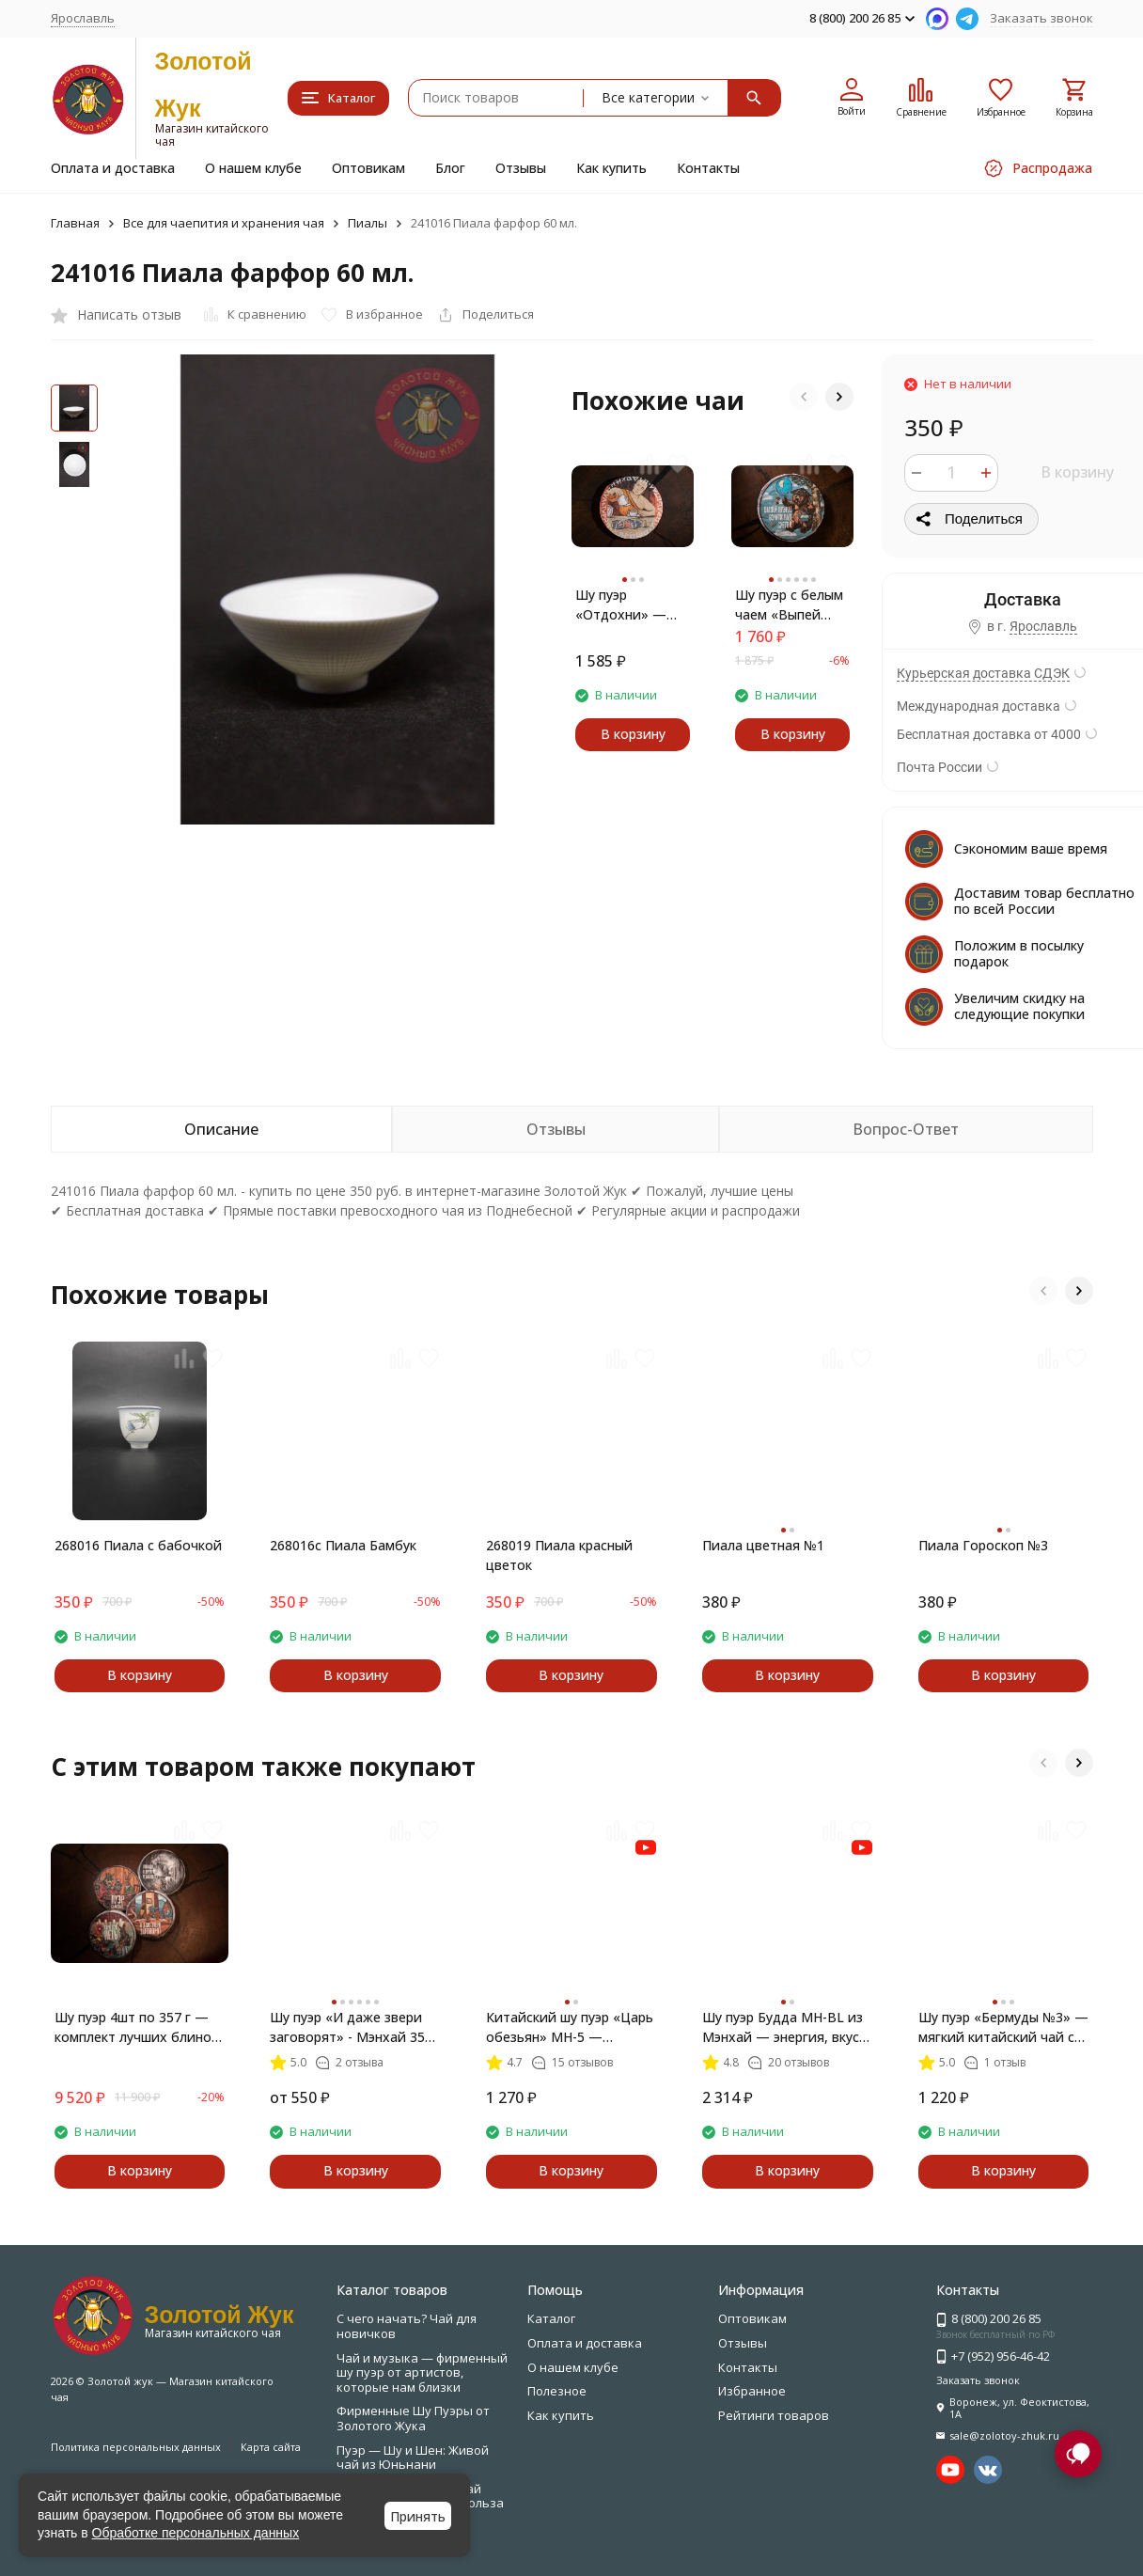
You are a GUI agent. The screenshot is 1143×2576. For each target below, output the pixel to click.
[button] (804, 397)
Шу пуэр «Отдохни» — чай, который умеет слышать (624, 605)
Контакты (708, 168)
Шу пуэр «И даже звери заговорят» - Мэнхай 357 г (351, 2027)
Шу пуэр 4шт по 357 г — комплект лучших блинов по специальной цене (137, 2027)
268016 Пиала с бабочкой (138, 1545)
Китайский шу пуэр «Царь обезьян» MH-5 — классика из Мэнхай (569, 2027)
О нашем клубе (253, 168)
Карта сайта (271, 2447)
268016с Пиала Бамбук (343, 1545)
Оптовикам (368, 168)
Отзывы (520, 168)
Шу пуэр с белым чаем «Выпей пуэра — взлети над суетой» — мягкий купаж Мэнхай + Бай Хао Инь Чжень (789, 605)
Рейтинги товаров (773, 2415)
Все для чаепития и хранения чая (223, 222)
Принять (418, 2516)
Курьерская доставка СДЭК (983, 673)
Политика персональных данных (136, 2447)
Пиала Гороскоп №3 (983, 1545)
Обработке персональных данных (196, 2532)
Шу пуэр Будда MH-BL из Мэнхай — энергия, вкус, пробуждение (782, 2027)
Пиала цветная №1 (763, 1545)
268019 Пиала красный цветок (559, 1555)
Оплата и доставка (113, 168)
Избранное (752, 2390)
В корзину (1077, 472)
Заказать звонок (1041, 17)
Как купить (611, 168)
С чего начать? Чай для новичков (407, 2326)
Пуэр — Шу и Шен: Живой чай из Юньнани (413, 2458)
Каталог (551, 2318)
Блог (450, 168)
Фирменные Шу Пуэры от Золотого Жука (413, 2418)
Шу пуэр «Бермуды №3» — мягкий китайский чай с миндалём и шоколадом (1003, 2027)
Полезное (557, 2390)
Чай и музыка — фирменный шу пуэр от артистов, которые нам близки (422, 2372)
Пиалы (367, 222)
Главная (75, 222)
